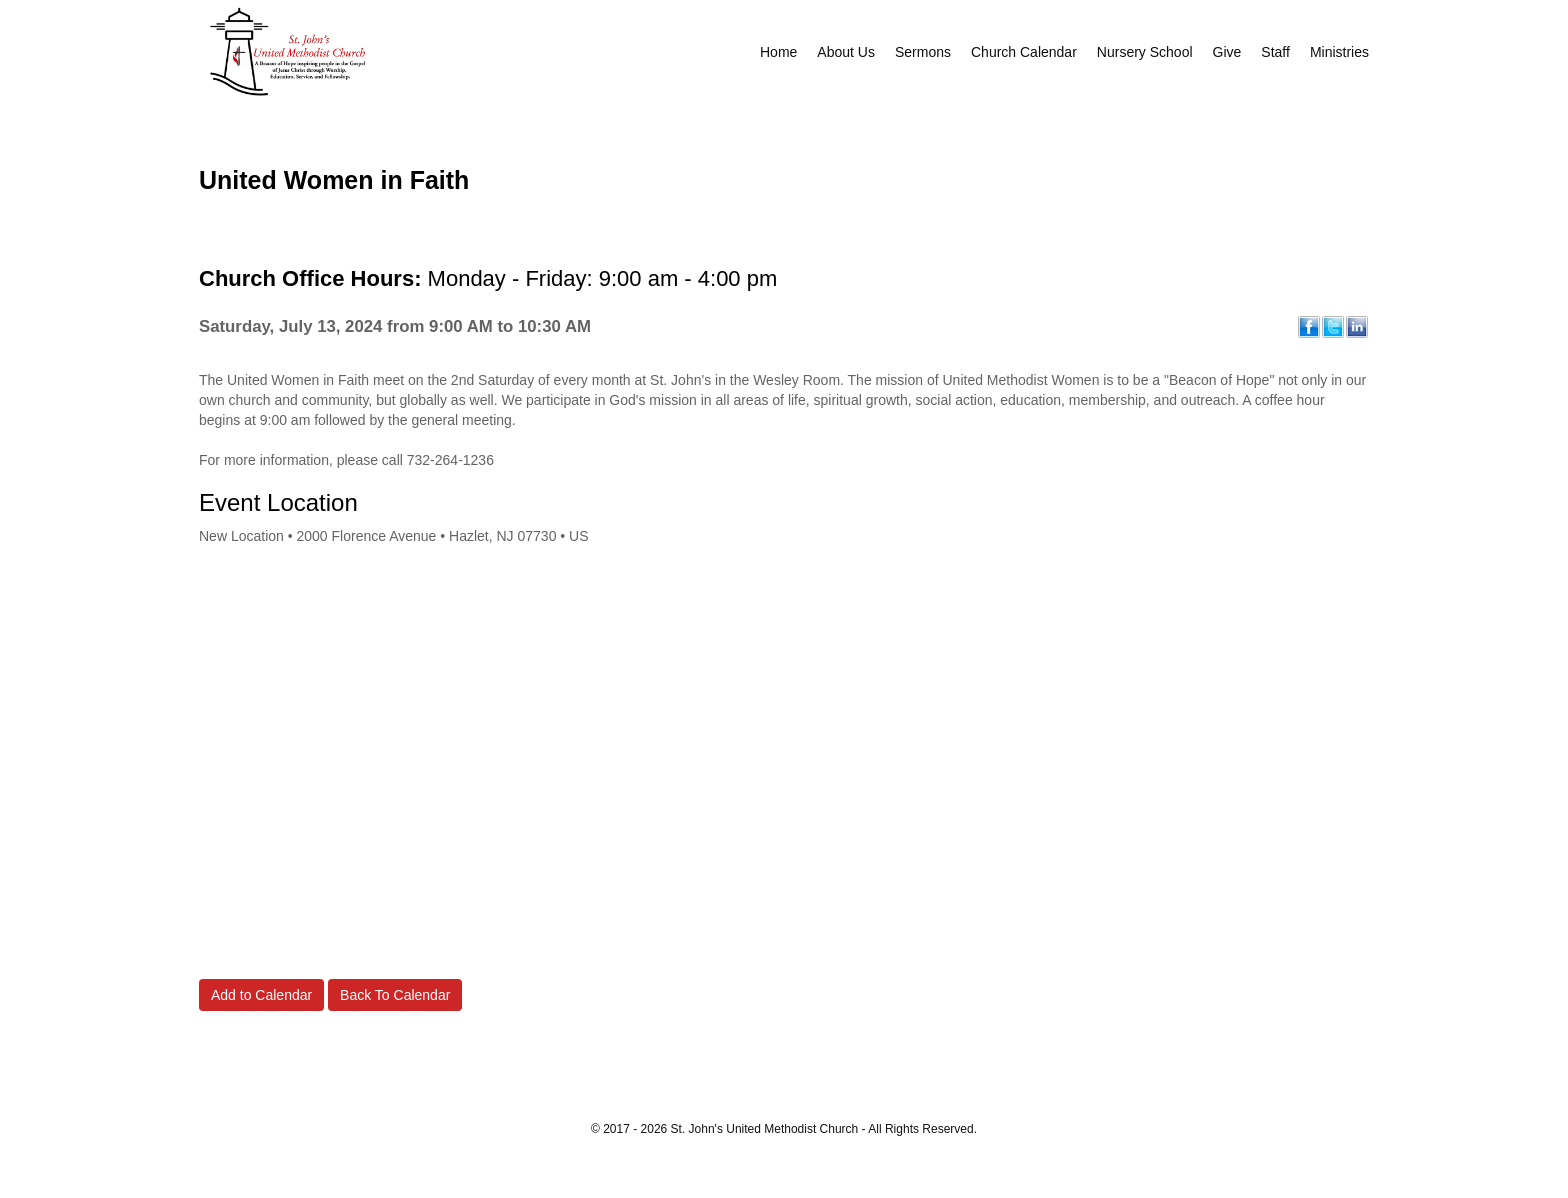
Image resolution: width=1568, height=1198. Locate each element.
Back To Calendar (395, 995)
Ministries (1339, 52)
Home (778, 52)
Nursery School (1145, 52)
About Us (846, 52)
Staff (1275, 52)
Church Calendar (1024, 52)
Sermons (923, 52)
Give (1227, 52)
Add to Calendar (261, 995)
